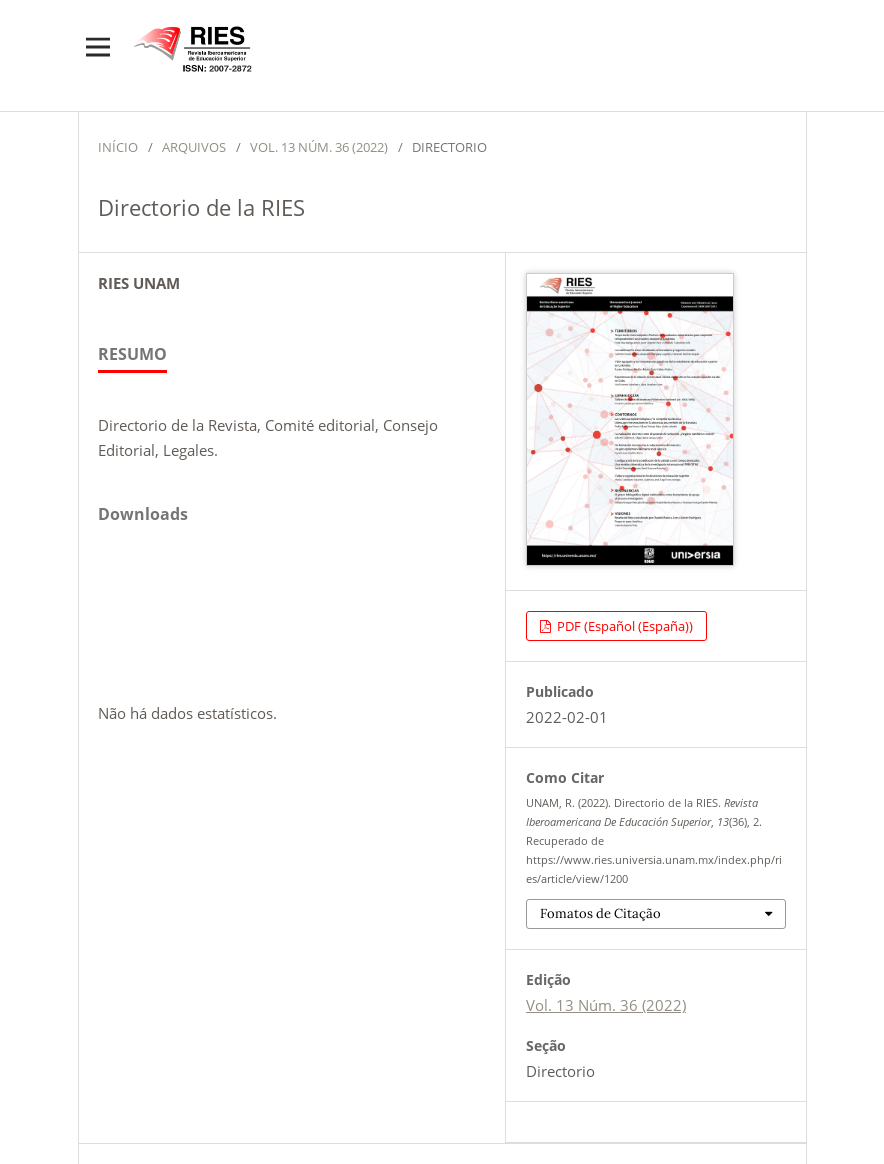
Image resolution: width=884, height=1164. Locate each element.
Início (118, 147)
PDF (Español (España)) (623, 626)
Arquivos (194, 147)
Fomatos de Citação (600, 913)
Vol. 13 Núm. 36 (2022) (319, 147)
